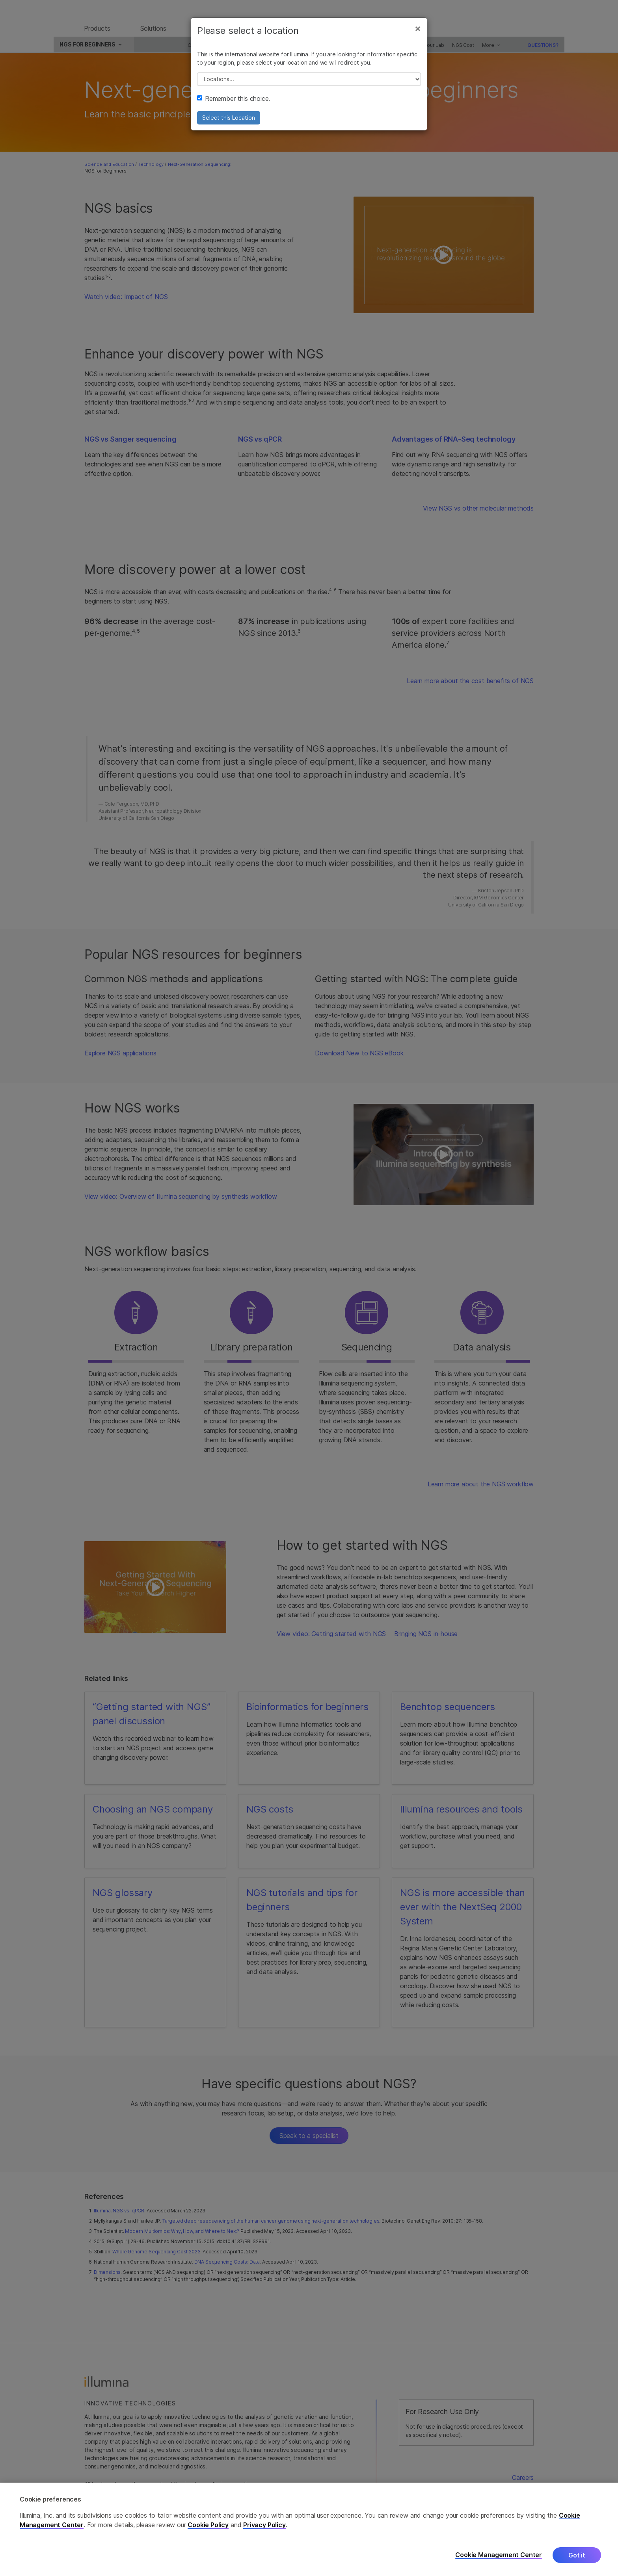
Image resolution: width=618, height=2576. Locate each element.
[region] (309, 2529)
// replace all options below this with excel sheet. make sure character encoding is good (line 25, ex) (309, 85)
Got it (576, 2555)
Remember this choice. (233, 105)
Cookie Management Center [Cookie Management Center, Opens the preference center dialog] (498, 2555)
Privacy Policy (264, 2525)
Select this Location (228, 124)
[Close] (418, 34)
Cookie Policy (208, 2525)
